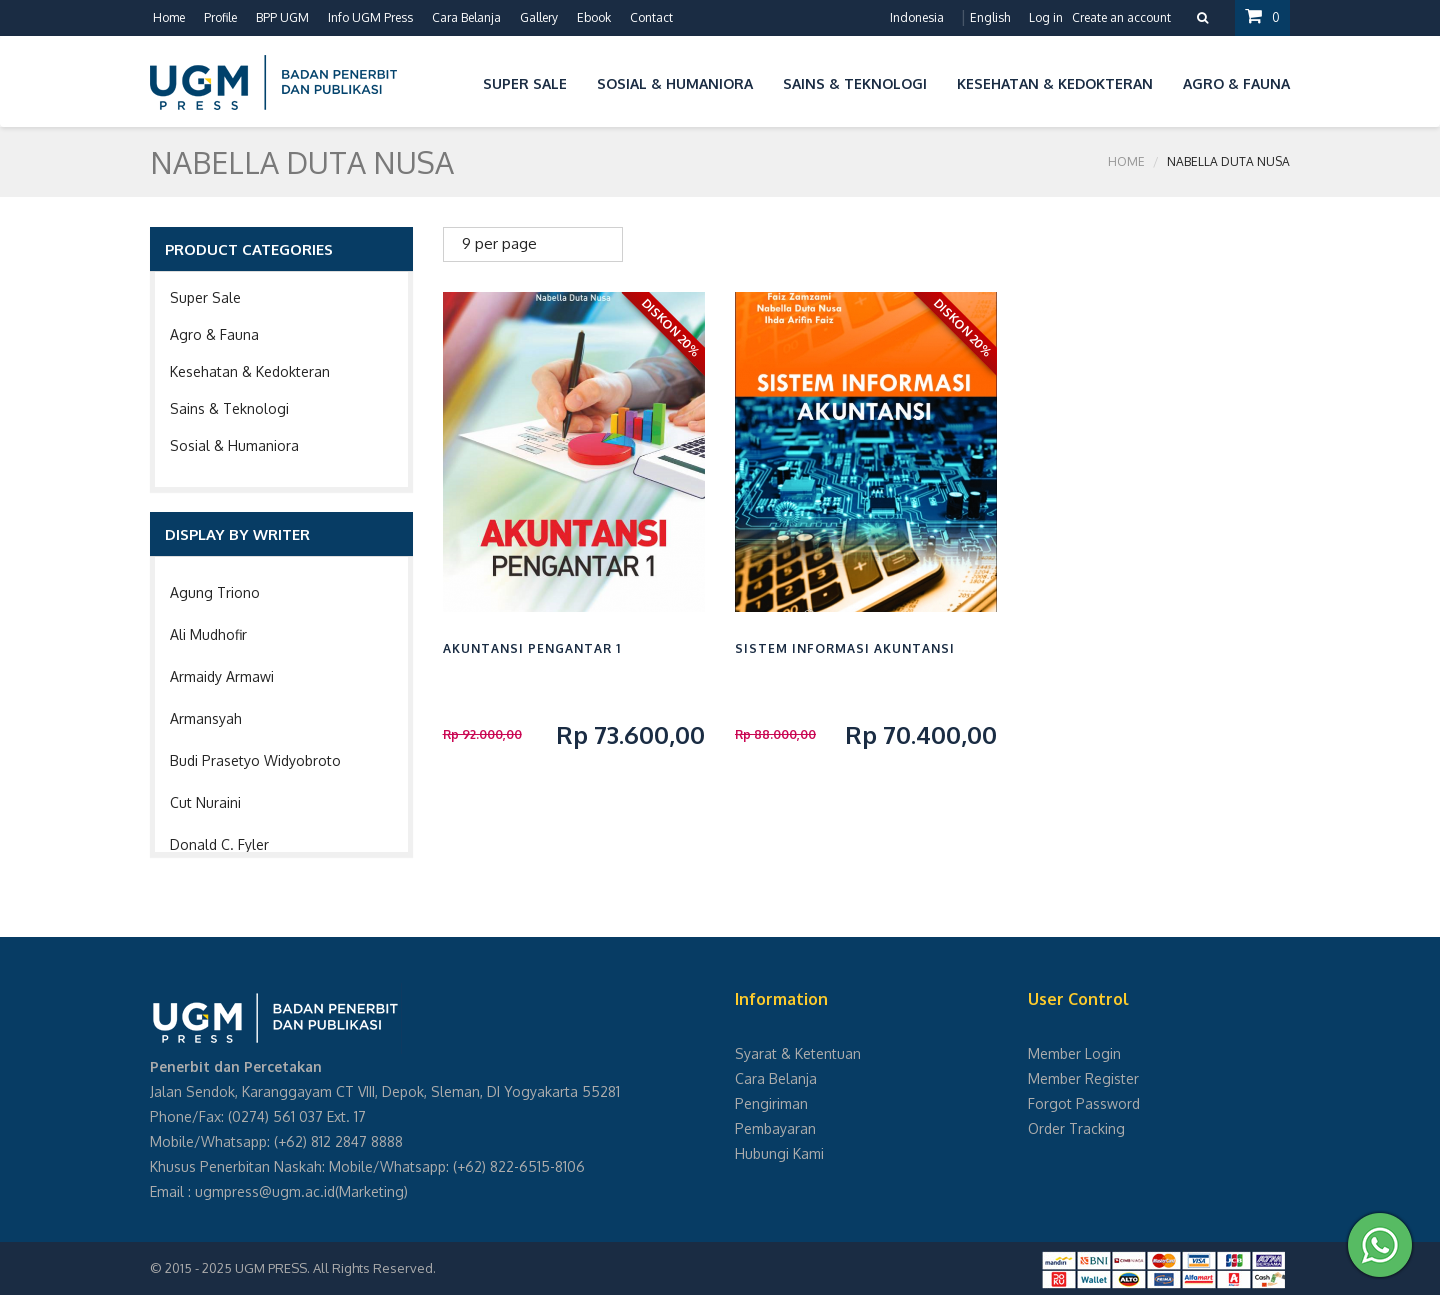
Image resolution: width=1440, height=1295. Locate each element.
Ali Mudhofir (208, 634)
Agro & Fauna (214, 334)
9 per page (499, 243)
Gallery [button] (539, 17)
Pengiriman (771, 1103)
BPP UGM (282, 17)
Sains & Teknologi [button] (855, 83)
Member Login (1074, 1053)
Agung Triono (215, 592)
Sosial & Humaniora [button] (675, 83)
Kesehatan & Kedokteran (250, 371)
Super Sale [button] (525, 83)
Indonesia (917, 17)
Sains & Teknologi (229, 408)
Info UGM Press (370, 17)
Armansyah (206, 718)
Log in (1046, 17)
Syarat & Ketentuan (798, 1053)
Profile (220, 17)
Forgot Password (1084, 1103)
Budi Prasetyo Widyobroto (255, 760)
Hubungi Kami (779, 1153)
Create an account (1121, 17)
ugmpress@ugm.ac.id (265, 1191)
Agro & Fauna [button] (1236, 83)
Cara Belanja (466, 17)
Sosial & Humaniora (234, 445)
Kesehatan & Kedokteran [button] (1055, 83)
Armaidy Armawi (222, 676)
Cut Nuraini (205, 802)
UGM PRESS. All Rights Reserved (334, 1268)
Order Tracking (1076, 1128)
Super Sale (205, 297)
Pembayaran (775, 1128)
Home (169, 17)
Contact (651, 17)
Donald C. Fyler (219, 844)
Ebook (594, 17)
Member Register (1083, 1078)
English (990, 17)
